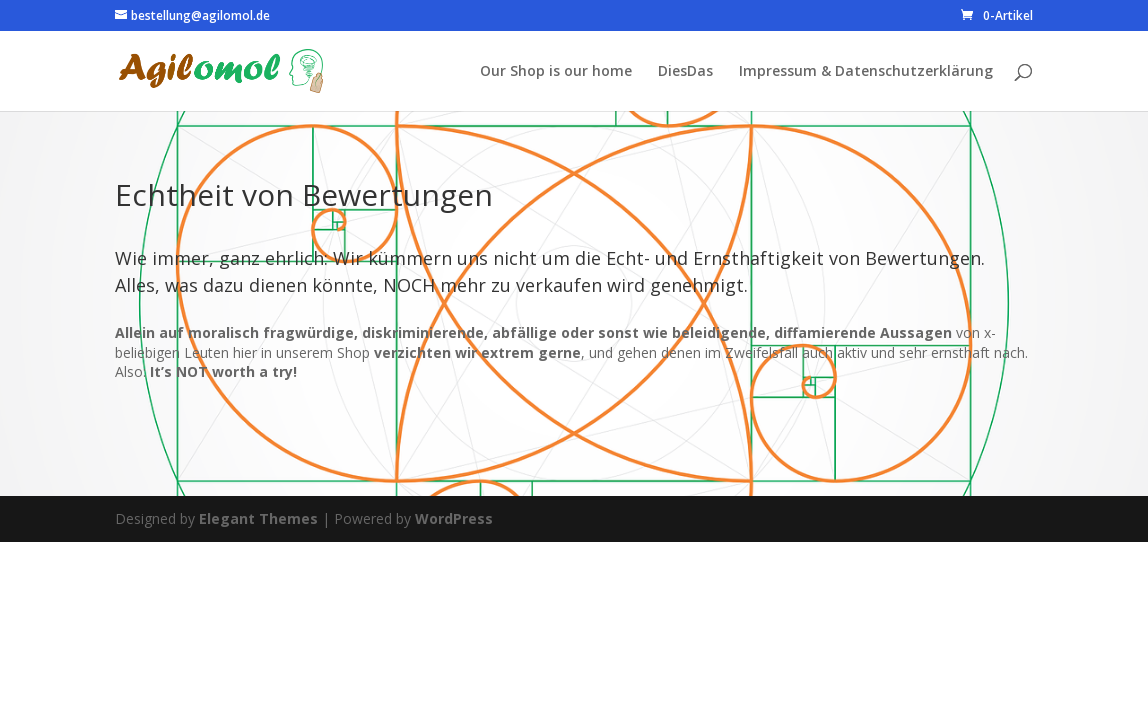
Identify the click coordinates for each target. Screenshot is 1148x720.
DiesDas (685, 72)
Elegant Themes (258, 518)
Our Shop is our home (556, 72)
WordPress (454, 518)
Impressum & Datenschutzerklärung (866, 72)
